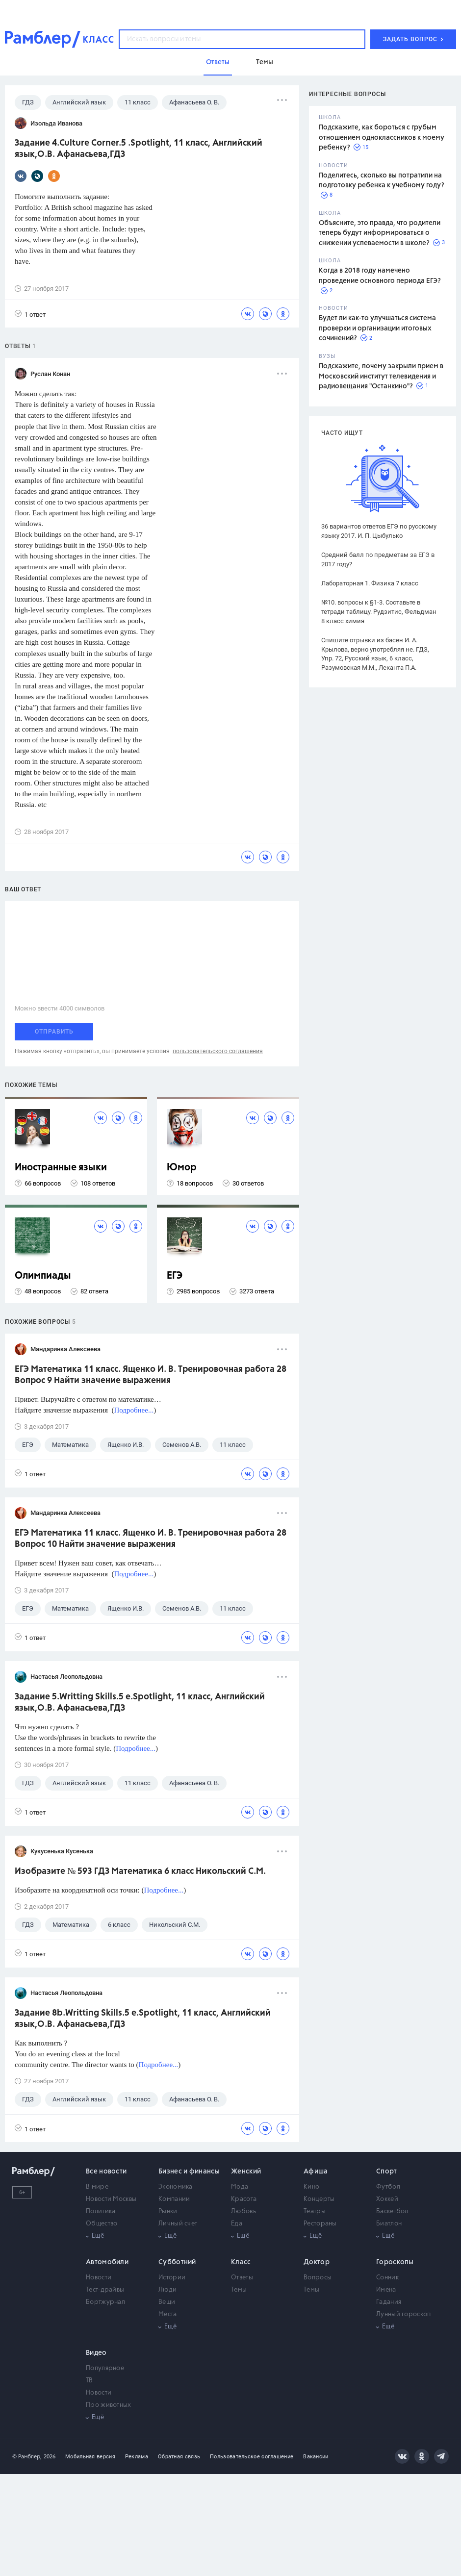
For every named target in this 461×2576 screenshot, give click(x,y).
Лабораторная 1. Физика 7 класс (369, 583)
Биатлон (389, 2224)
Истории (171, 2277)
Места (167, 2314)
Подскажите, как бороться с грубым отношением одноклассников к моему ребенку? (381, 137)
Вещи (166, 2302)
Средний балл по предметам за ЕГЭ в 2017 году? (378, 559)
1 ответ (30, 314)
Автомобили (107, 2262)
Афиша (316, 2171)
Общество (101, 2224)
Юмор (182, 1167)
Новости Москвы (111, 2199)
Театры (315, 2211)
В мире (97, 2187)
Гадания (388, 2302)
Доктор (317, 2262)
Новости (98, 2277)
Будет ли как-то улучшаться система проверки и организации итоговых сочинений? (377, 328)
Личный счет (177, 2224)
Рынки (168, 2211)
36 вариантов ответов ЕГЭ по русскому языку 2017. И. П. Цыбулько (378, 531)
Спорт (386, 2171)
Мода (239, 2187)
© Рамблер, (27, 2456)
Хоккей (387, 2199)
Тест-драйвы (105, 2290)
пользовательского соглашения (218, 1051)
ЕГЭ (174, 1276)
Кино (311, 2187)
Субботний (177, 2262)
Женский (246, 2171)
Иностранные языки (61, 1167)
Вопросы (318, 2277)
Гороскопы (395, 2262)
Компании (174, 2199)
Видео (96, 2352)
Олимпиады (43, 1276)
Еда (236, 2224)
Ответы (242, 2277)
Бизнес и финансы (189, 2171)
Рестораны (320, 2224)
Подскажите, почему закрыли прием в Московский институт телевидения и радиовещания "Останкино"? (381, 376)
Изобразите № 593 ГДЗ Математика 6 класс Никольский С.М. (140, 1871)
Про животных (108, 2405)
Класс (241, 2262)
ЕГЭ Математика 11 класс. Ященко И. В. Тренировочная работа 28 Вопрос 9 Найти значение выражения (150, 1375)
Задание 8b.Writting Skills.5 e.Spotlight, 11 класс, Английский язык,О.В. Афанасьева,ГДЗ (143, 2019)
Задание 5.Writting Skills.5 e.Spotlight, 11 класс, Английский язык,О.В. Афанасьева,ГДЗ (140, 1702)
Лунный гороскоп (403, 2314)
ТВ (89, 2380)
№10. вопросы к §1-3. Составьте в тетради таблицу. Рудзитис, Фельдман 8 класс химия (378, 612)
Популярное (105, 2368)
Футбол (388, 2187)
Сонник (387, 2277)
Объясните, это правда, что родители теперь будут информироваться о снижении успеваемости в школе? (379, 233)
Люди (167, 2290)
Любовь (243, 2211)
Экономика (175, 2187)
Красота (243, 2199)
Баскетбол (392, 2211)
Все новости (106, 2171)
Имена (386, 2290)
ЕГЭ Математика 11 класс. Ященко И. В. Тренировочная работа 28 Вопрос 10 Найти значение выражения (150, 1539)
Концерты (319, 2199)
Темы (239, 2290)
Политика (100, 2211)
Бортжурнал (105, 2302)
